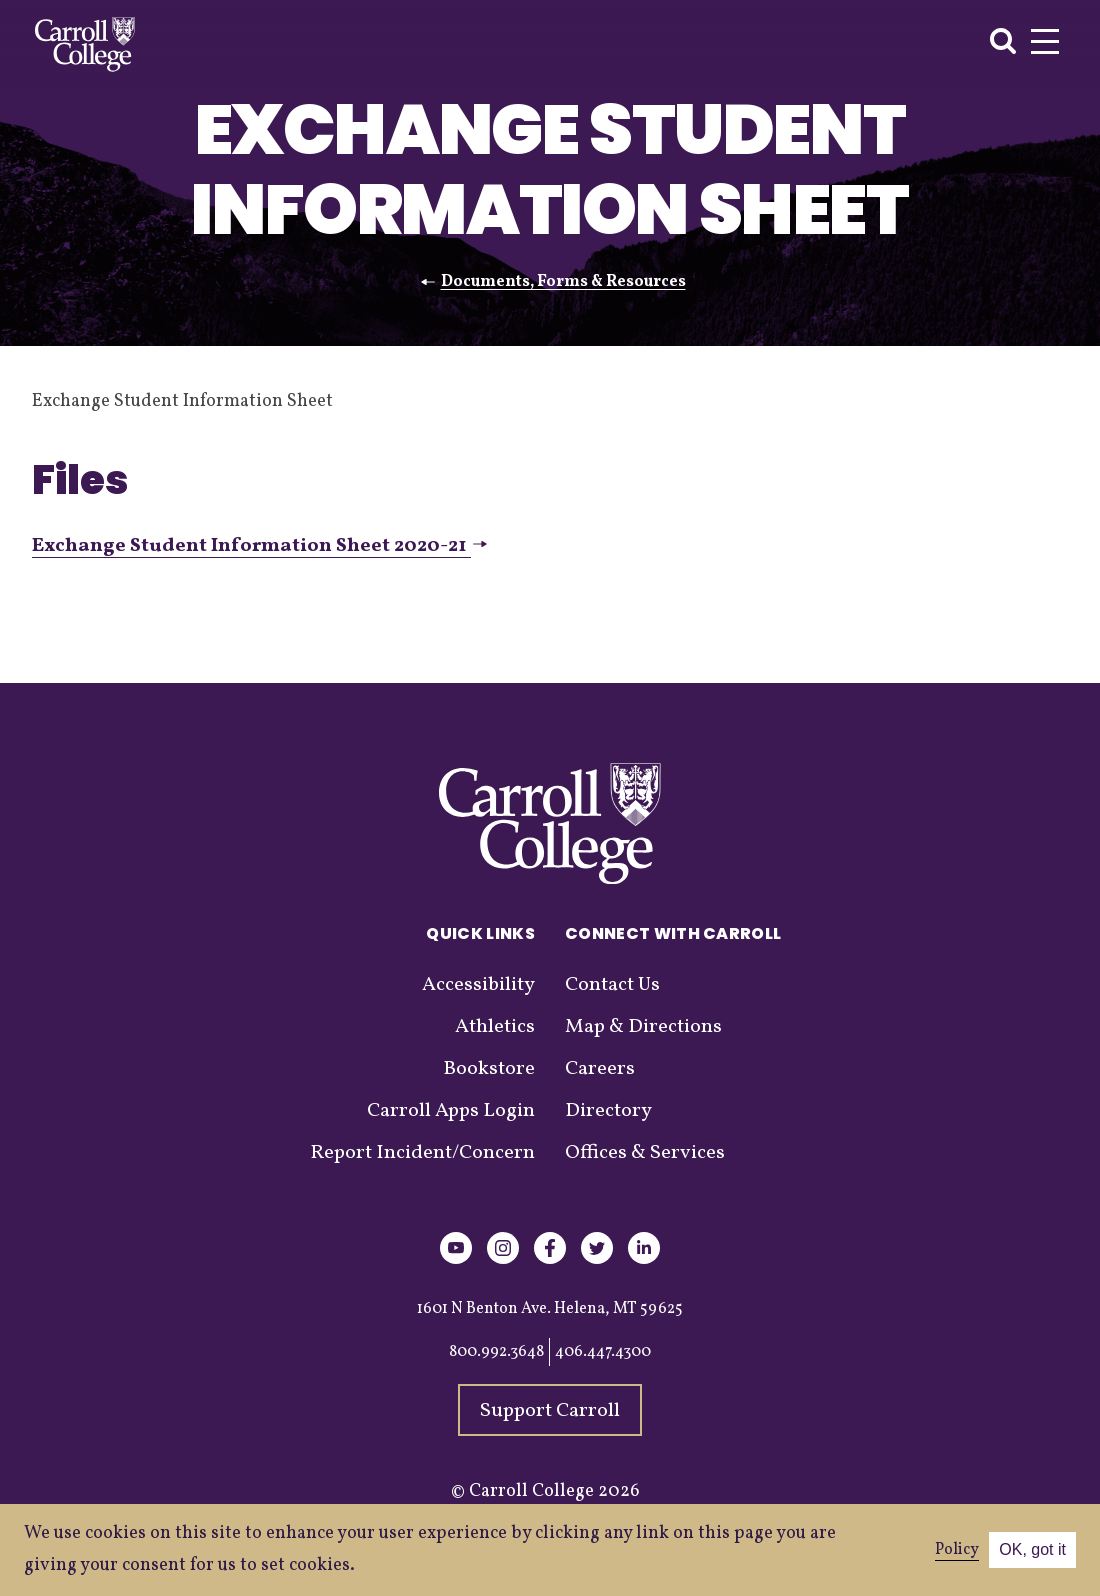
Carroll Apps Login (451, 1111)
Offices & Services (645, 1153)
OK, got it (1032, 1549)
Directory (608, 1111)
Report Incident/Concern (422, 1153)
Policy (957, 1550)
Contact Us (612, 985)
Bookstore (489, 1069)
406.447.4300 (603, 1352)
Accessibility (478, 985)
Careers (600, 1069)
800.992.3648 (496, 1352)
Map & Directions (643, 1027)
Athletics (495, 1027)
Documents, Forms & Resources (563, 282)
